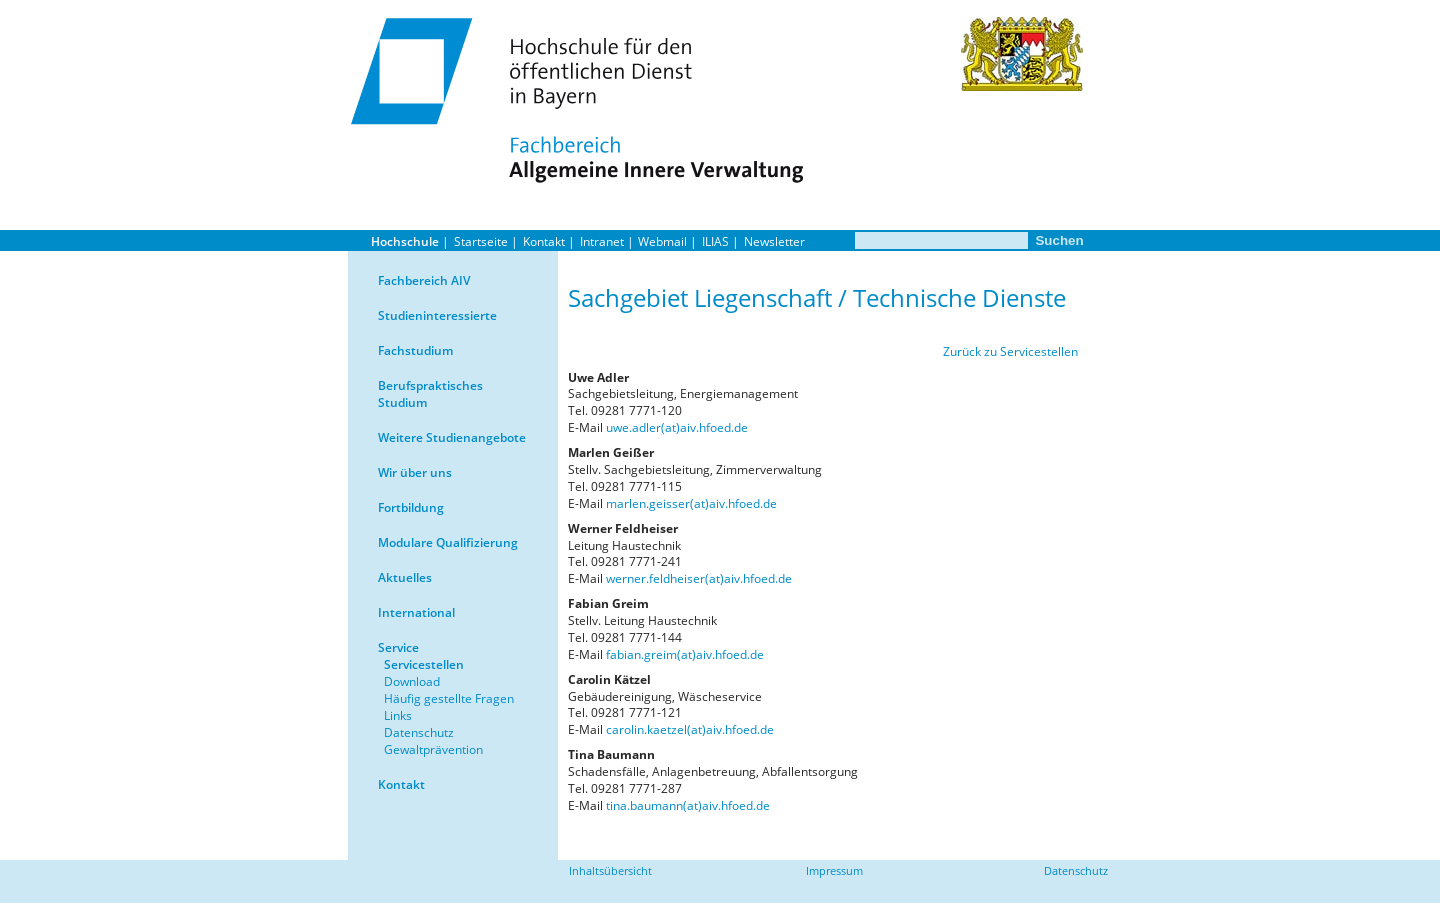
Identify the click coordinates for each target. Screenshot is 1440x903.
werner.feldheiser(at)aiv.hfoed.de (699, 578)
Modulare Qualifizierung (448, 542)
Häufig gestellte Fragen (449, 698)
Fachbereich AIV (424, 280)
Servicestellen (424, 664)
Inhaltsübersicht (610, 870)
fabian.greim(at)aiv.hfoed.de (685, 654)
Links (398, 715)
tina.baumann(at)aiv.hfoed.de (688, 805)
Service (398, 647)
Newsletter (774, 241)
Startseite (481, 241)
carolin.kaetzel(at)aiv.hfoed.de (690, 729)
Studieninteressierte (437, 315)
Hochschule (405, 241)
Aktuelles (405, 577)
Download (412, 681)
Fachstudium (415, 350)
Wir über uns (415, 472)
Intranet (602, 241)
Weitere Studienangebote (452, 437)
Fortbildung (411, 507)
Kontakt (544, 241)
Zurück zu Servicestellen (1010, 351)
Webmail (662, 241)
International (416, 612)
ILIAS (715, 241)
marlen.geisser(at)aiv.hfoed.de (691, 503)
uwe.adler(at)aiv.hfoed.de (677, 427)
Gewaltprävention (433, 749)
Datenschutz (419, 732)
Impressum (834, 870)
